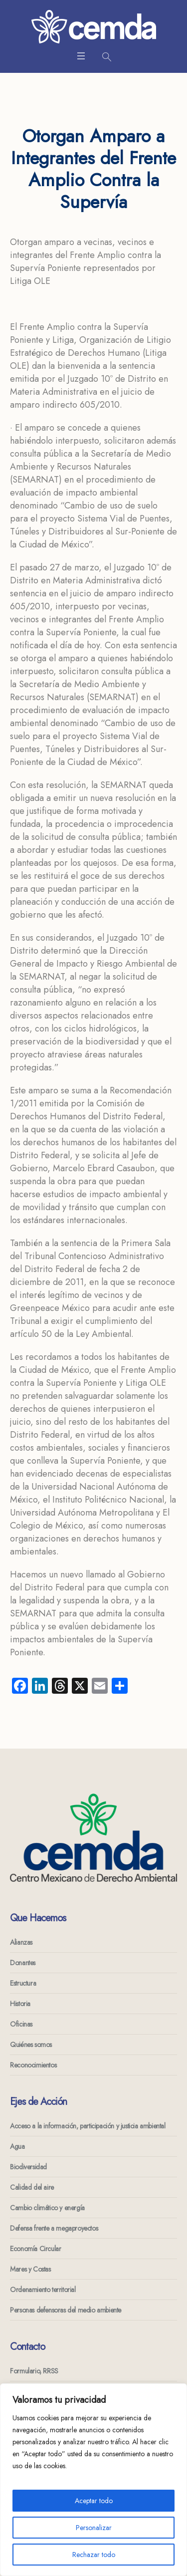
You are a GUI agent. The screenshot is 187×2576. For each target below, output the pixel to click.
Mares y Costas (30, 2269)
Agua (17, 2146)
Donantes (22, 1963)
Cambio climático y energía (47, 2208)
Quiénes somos (31, 2045)
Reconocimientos (33, 2065)
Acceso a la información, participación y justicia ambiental (87, 2126)
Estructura (23, 1983)
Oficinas (21, 2024)
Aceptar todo (94, 2501)
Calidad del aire (32, 2187)
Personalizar (94, 2528)
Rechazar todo (93, 2555)
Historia (20, 2004)
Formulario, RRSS (34, 2371)
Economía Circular (35, 2249)
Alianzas (21, 1942)
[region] (93, 2479)
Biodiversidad (28, 2167)
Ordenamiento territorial (42, 2290)
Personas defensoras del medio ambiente (65, 2310)
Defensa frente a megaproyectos (54, 2228)
